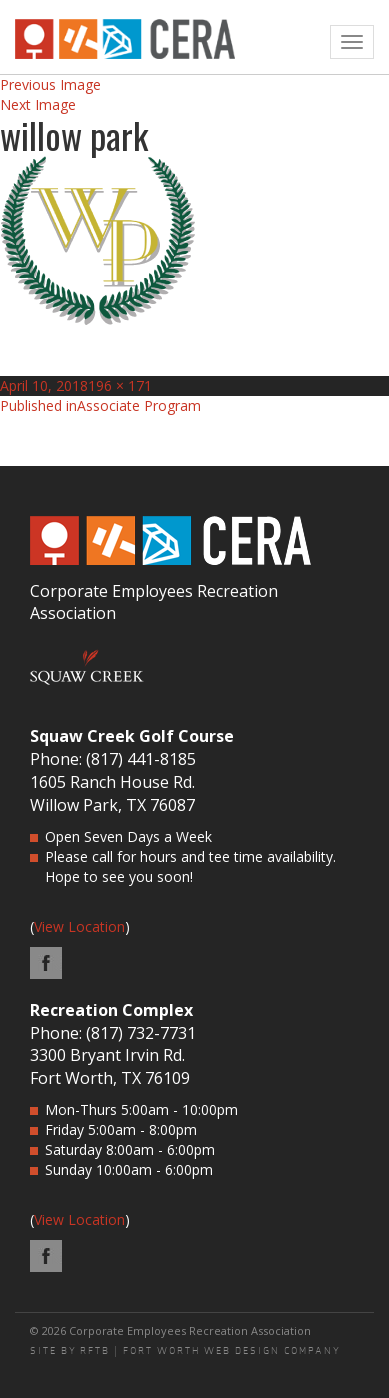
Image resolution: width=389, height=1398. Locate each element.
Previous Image (50, 84)
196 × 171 (120, 385)
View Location (79, 926)
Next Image (38, 104)
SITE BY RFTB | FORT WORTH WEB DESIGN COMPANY (185, 1351)
